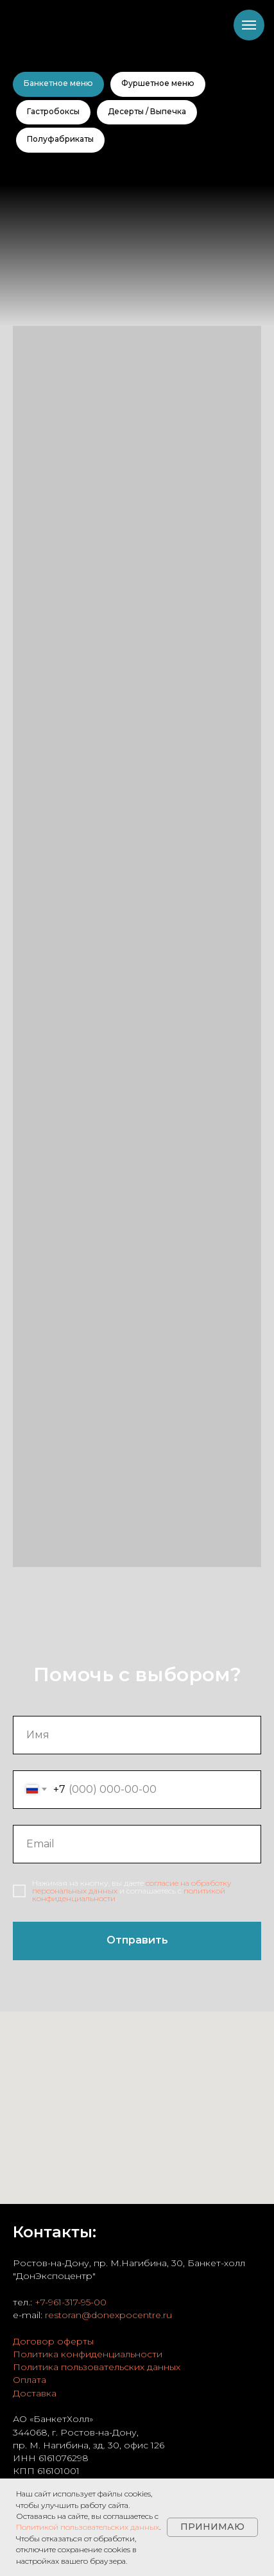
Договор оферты (53, 2341)
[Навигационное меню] (249, 25)
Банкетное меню (58, 83)
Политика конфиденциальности (87, 2354)
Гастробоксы (53, 111)
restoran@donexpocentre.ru (108, 2315)
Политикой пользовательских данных (87, 2527)
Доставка (34, 2393)
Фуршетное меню (157, 83)
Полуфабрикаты (60, 139)
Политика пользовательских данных (96, 2367)
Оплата (29, 2379)
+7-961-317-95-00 (71, 2302)
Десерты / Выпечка (147, 111)
